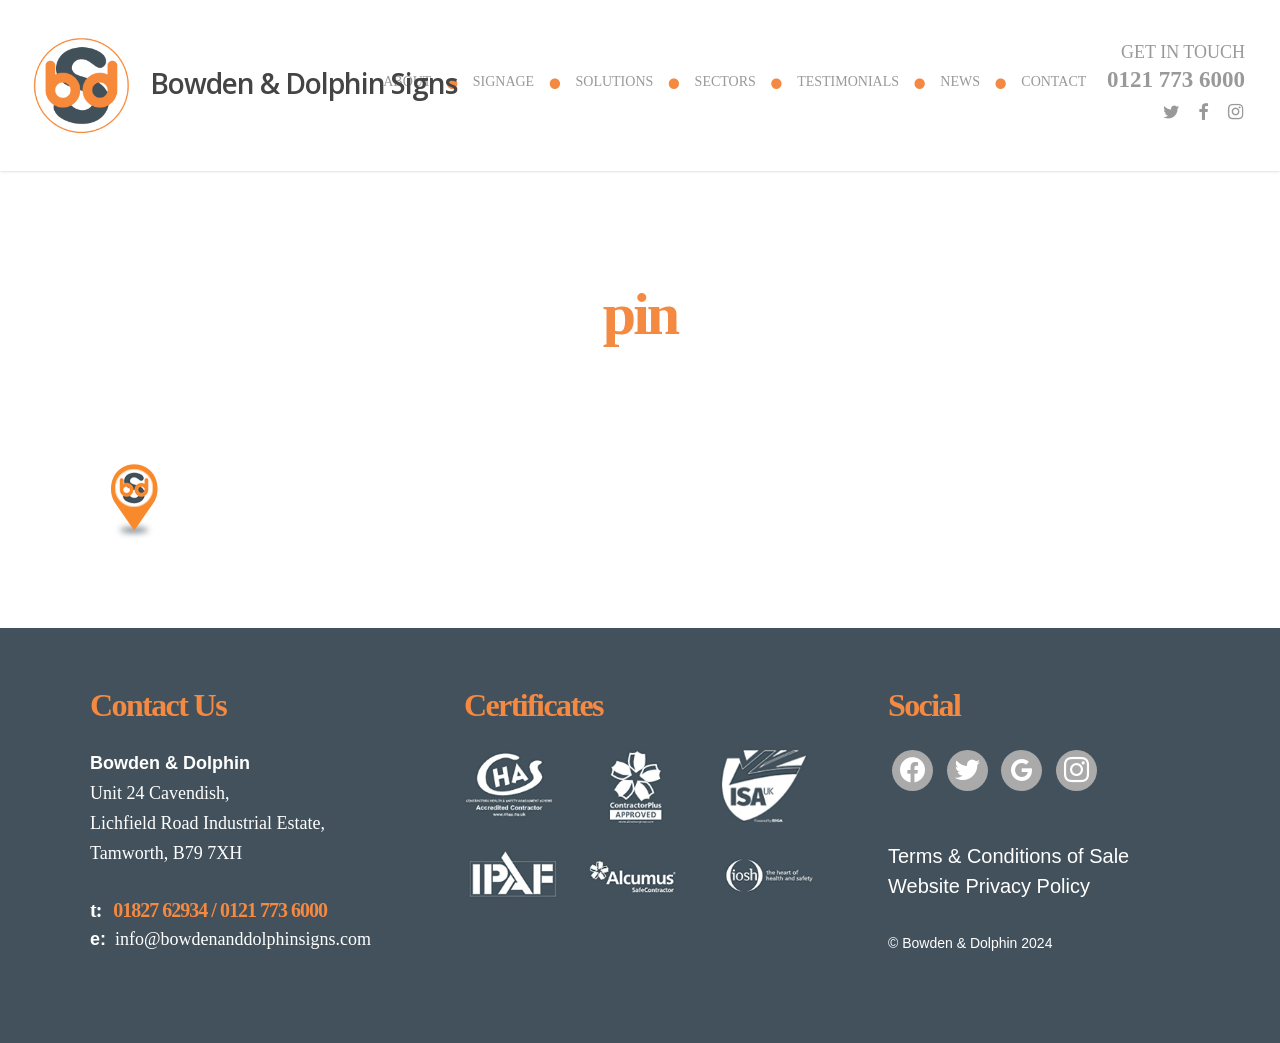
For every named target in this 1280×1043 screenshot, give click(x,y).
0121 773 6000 (273, 910)
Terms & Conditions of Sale (1008, 856)
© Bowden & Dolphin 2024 (970, 943)
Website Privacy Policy (989, 886)
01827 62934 (160, 910)
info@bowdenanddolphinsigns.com (230, 939)
